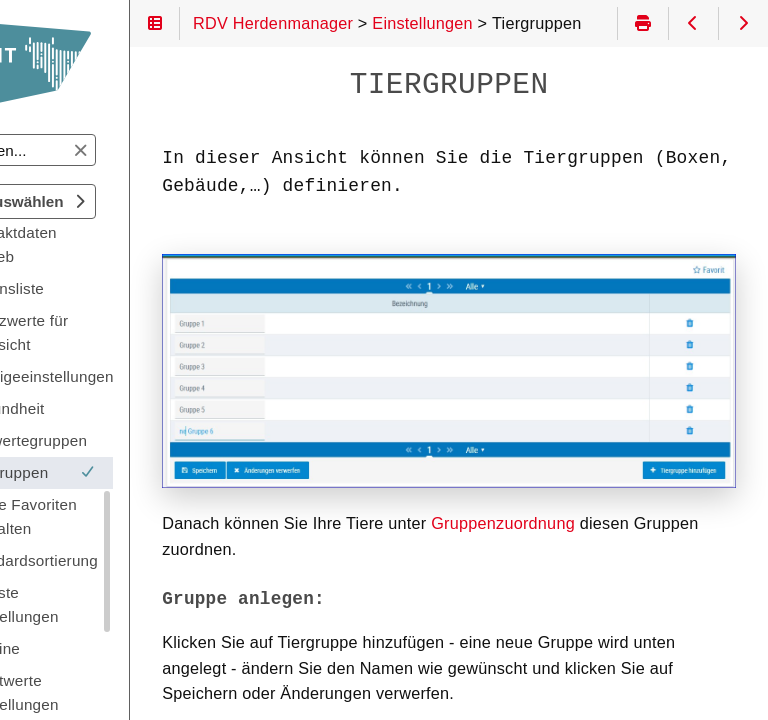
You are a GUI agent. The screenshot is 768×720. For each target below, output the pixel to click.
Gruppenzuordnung (603, 483)
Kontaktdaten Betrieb (110, 244)
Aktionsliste (104, 288)
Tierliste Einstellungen (111, 604)
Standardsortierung (131, 560)
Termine (92, 648)
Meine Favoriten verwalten (120, 516)
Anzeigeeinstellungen (138, 376)
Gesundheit (104, 408)
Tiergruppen (130, 472)
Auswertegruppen (125, 440)
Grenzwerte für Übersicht (116, 332)
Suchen (33, 134)
